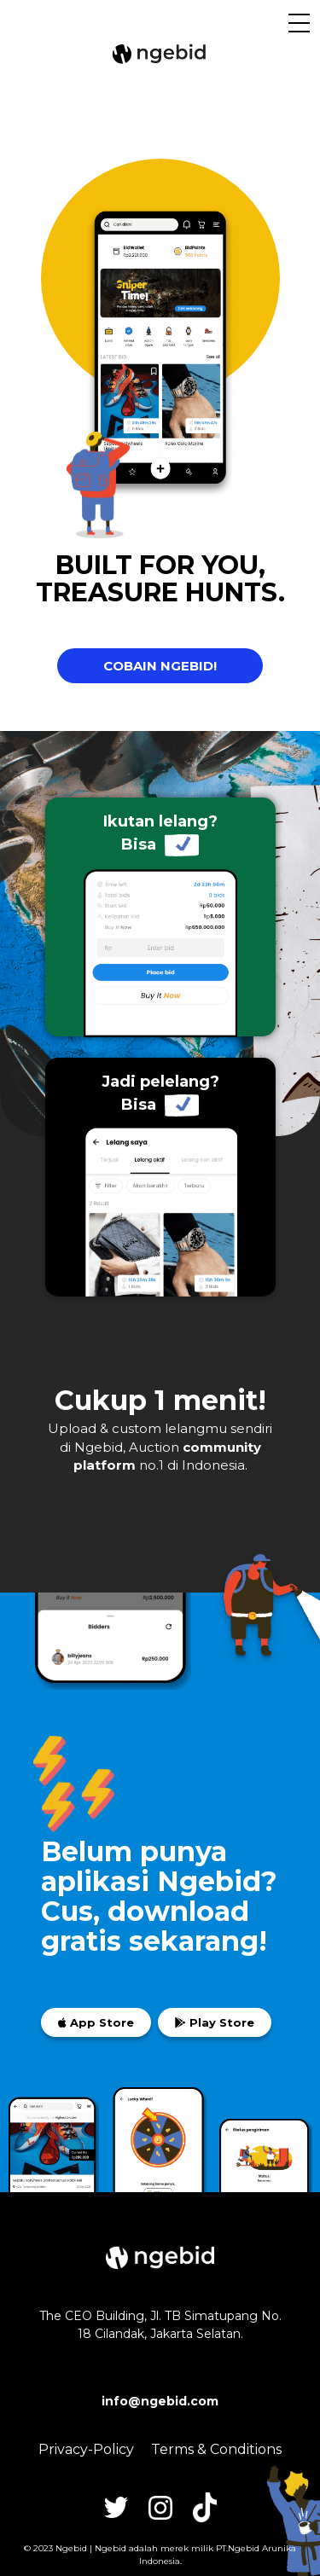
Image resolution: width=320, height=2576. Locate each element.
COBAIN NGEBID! (160, 666)
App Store (96, 2022)
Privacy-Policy (86, 2449)
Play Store (214, 2022)
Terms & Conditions (216, 2449)
